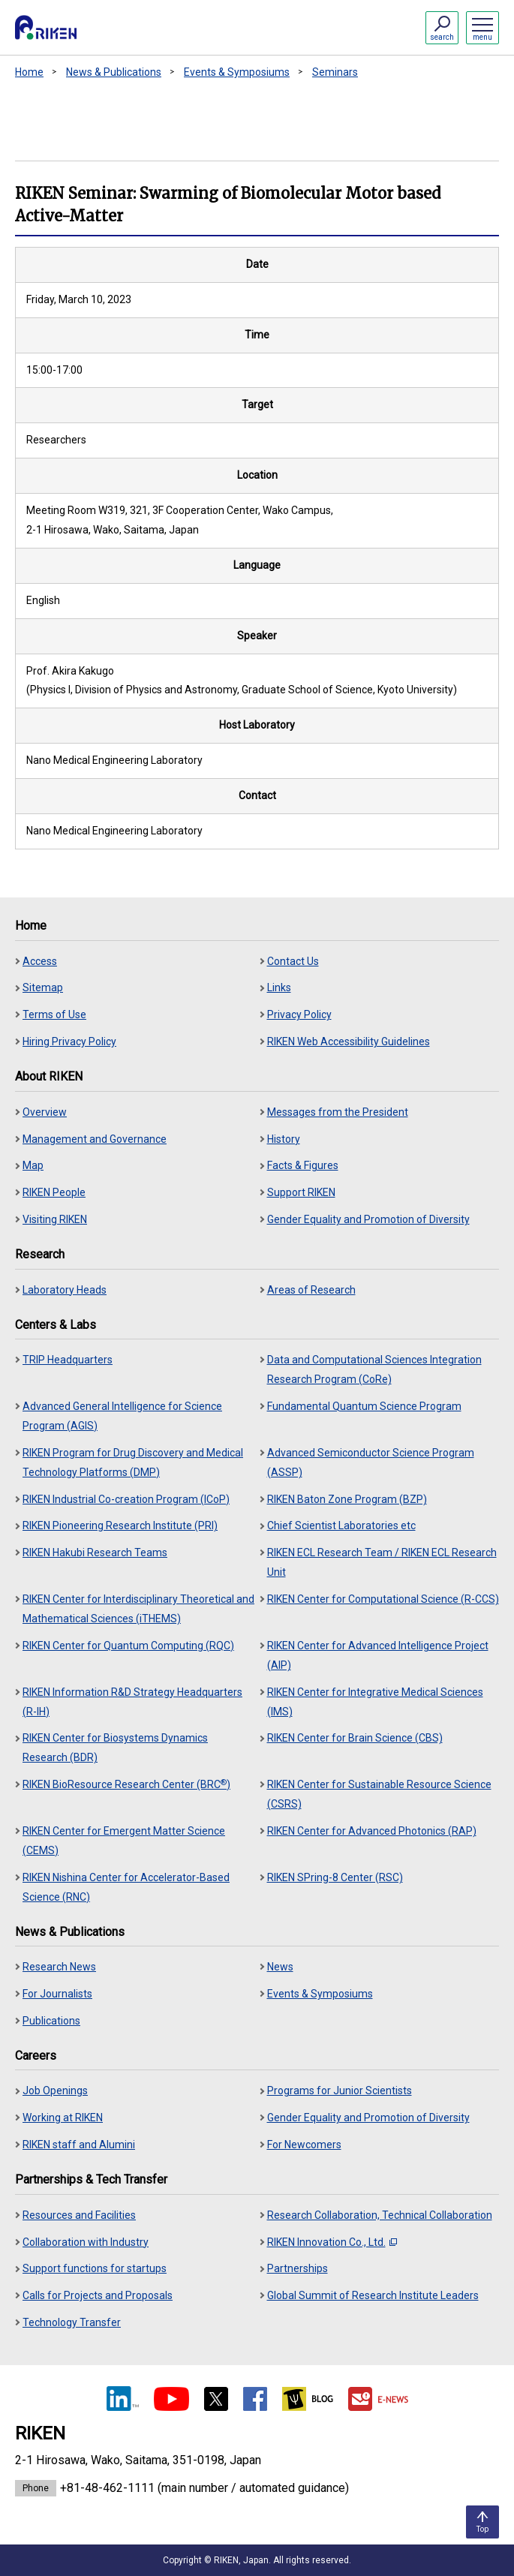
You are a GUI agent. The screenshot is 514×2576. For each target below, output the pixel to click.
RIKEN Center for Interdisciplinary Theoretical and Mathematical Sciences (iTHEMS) (138, 1609)
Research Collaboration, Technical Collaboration (379, 2215)
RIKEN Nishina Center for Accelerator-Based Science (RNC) (126, 1887)
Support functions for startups (95, 2268)
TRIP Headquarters (68, 1360)
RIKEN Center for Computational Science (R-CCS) (383, 1599)
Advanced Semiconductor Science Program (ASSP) (370, 1462)
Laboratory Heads (65, 1290)
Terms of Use (54, 1014)
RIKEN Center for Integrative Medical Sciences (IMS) (375, 1702)
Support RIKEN (301, 1192)
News (280, 1967)
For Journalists (57, 1994)
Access (40, 961)
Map (33, 1165)
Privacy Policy (299, 1014)
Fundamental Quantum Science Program (364, 1406)
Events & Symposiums (237, 72)
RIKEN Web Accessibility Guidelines (348, 1042)
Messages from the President (337, 1112)
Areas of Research (311, 1290)
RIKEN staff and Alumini (79, 2145)
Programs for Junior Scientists (339, 2091)
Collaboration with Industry (86, 2242)
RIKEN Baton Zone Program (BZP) (347, 1499)
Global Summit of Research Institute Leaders (373, 2295)
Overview (45, 1112)
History (283, 1139)
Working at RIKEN (63, 2118)
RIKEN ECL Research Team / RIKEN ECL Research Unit (382, 1562)
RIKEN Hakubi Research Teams (95, 1553)
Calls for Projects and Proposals (98, 2295)
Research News (59, 1967)
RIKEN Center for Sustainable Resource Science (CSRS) (379, 1794)
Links (279, 987)
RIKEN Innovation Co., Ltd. (332, 2242)
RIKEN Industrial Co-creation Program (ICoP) (126, 1499)
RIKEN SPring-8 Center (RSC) (335, 1877)
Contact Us (293, 961)
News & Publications (113, 72)
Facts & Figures (302, 1165)
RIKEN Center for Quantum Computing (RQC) (128, 1646)
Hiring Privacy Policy (69, 1042)
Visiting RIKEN (55, 1219)
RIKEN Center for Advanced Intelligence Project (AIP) (377, 1655)
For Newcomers (304, 2145)
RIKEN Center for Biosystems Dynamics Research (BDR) (115, 1747)
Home (29, 72)
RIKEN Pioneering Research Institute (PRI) (120, 1525)
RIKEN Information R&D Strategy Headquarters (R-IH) (132, 1702)
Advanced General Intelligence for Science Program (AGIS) (122, 1416)
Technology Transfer (72, 2322)
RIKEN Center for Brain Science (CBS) (355, 1738)
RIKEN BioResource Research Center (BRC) (126, 1784)
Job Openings (55, 2091)
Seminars (335, 72)
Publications (51, 2021)
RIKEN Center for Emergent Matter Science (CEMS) (124, 1840)
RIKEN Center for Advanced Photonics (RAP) (371, 1831)
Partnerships (297, 2268)
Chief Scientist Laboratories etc (341, 1525)
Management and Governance (95, 1139)
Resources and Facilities (79, 2215)
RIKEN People (54, 1192)
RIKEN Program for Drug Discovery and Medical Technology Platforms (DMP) (133, 1462)
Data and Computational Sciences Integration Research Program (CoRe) (374, 1369)
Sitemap (43, 987)
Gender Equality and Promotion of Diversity (368, 1219)
